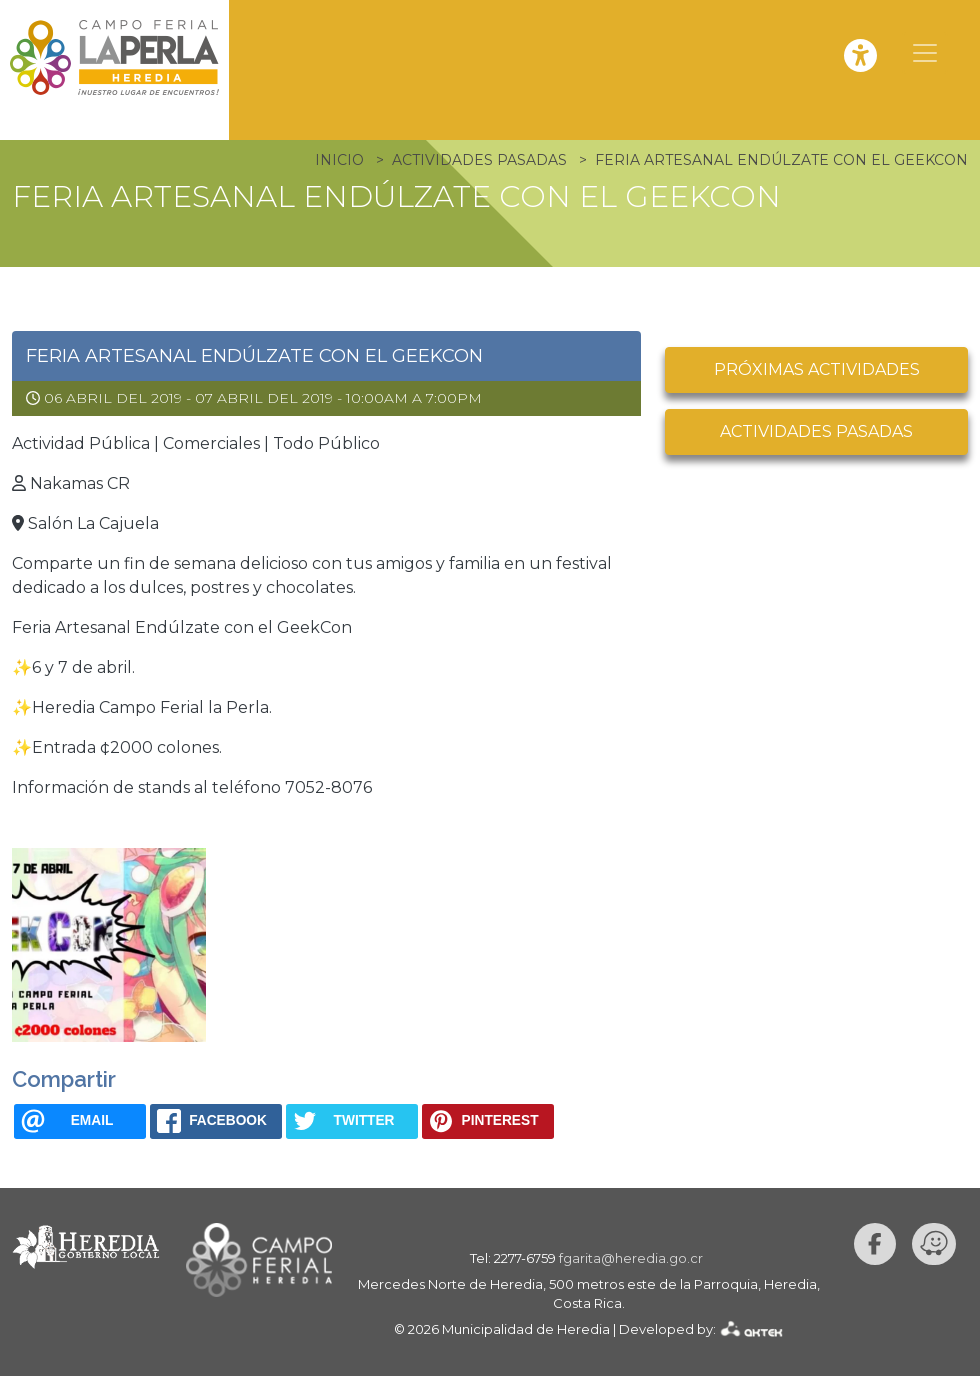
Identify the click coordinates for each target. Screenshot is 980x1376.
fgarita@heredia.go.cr (631, 1258)
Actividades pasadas (816, 431)
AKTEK (751, 1328)
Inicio (339, 160)
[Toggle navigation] (925, 53)
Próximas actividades (817, 369)
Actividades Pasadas (479, 160)
